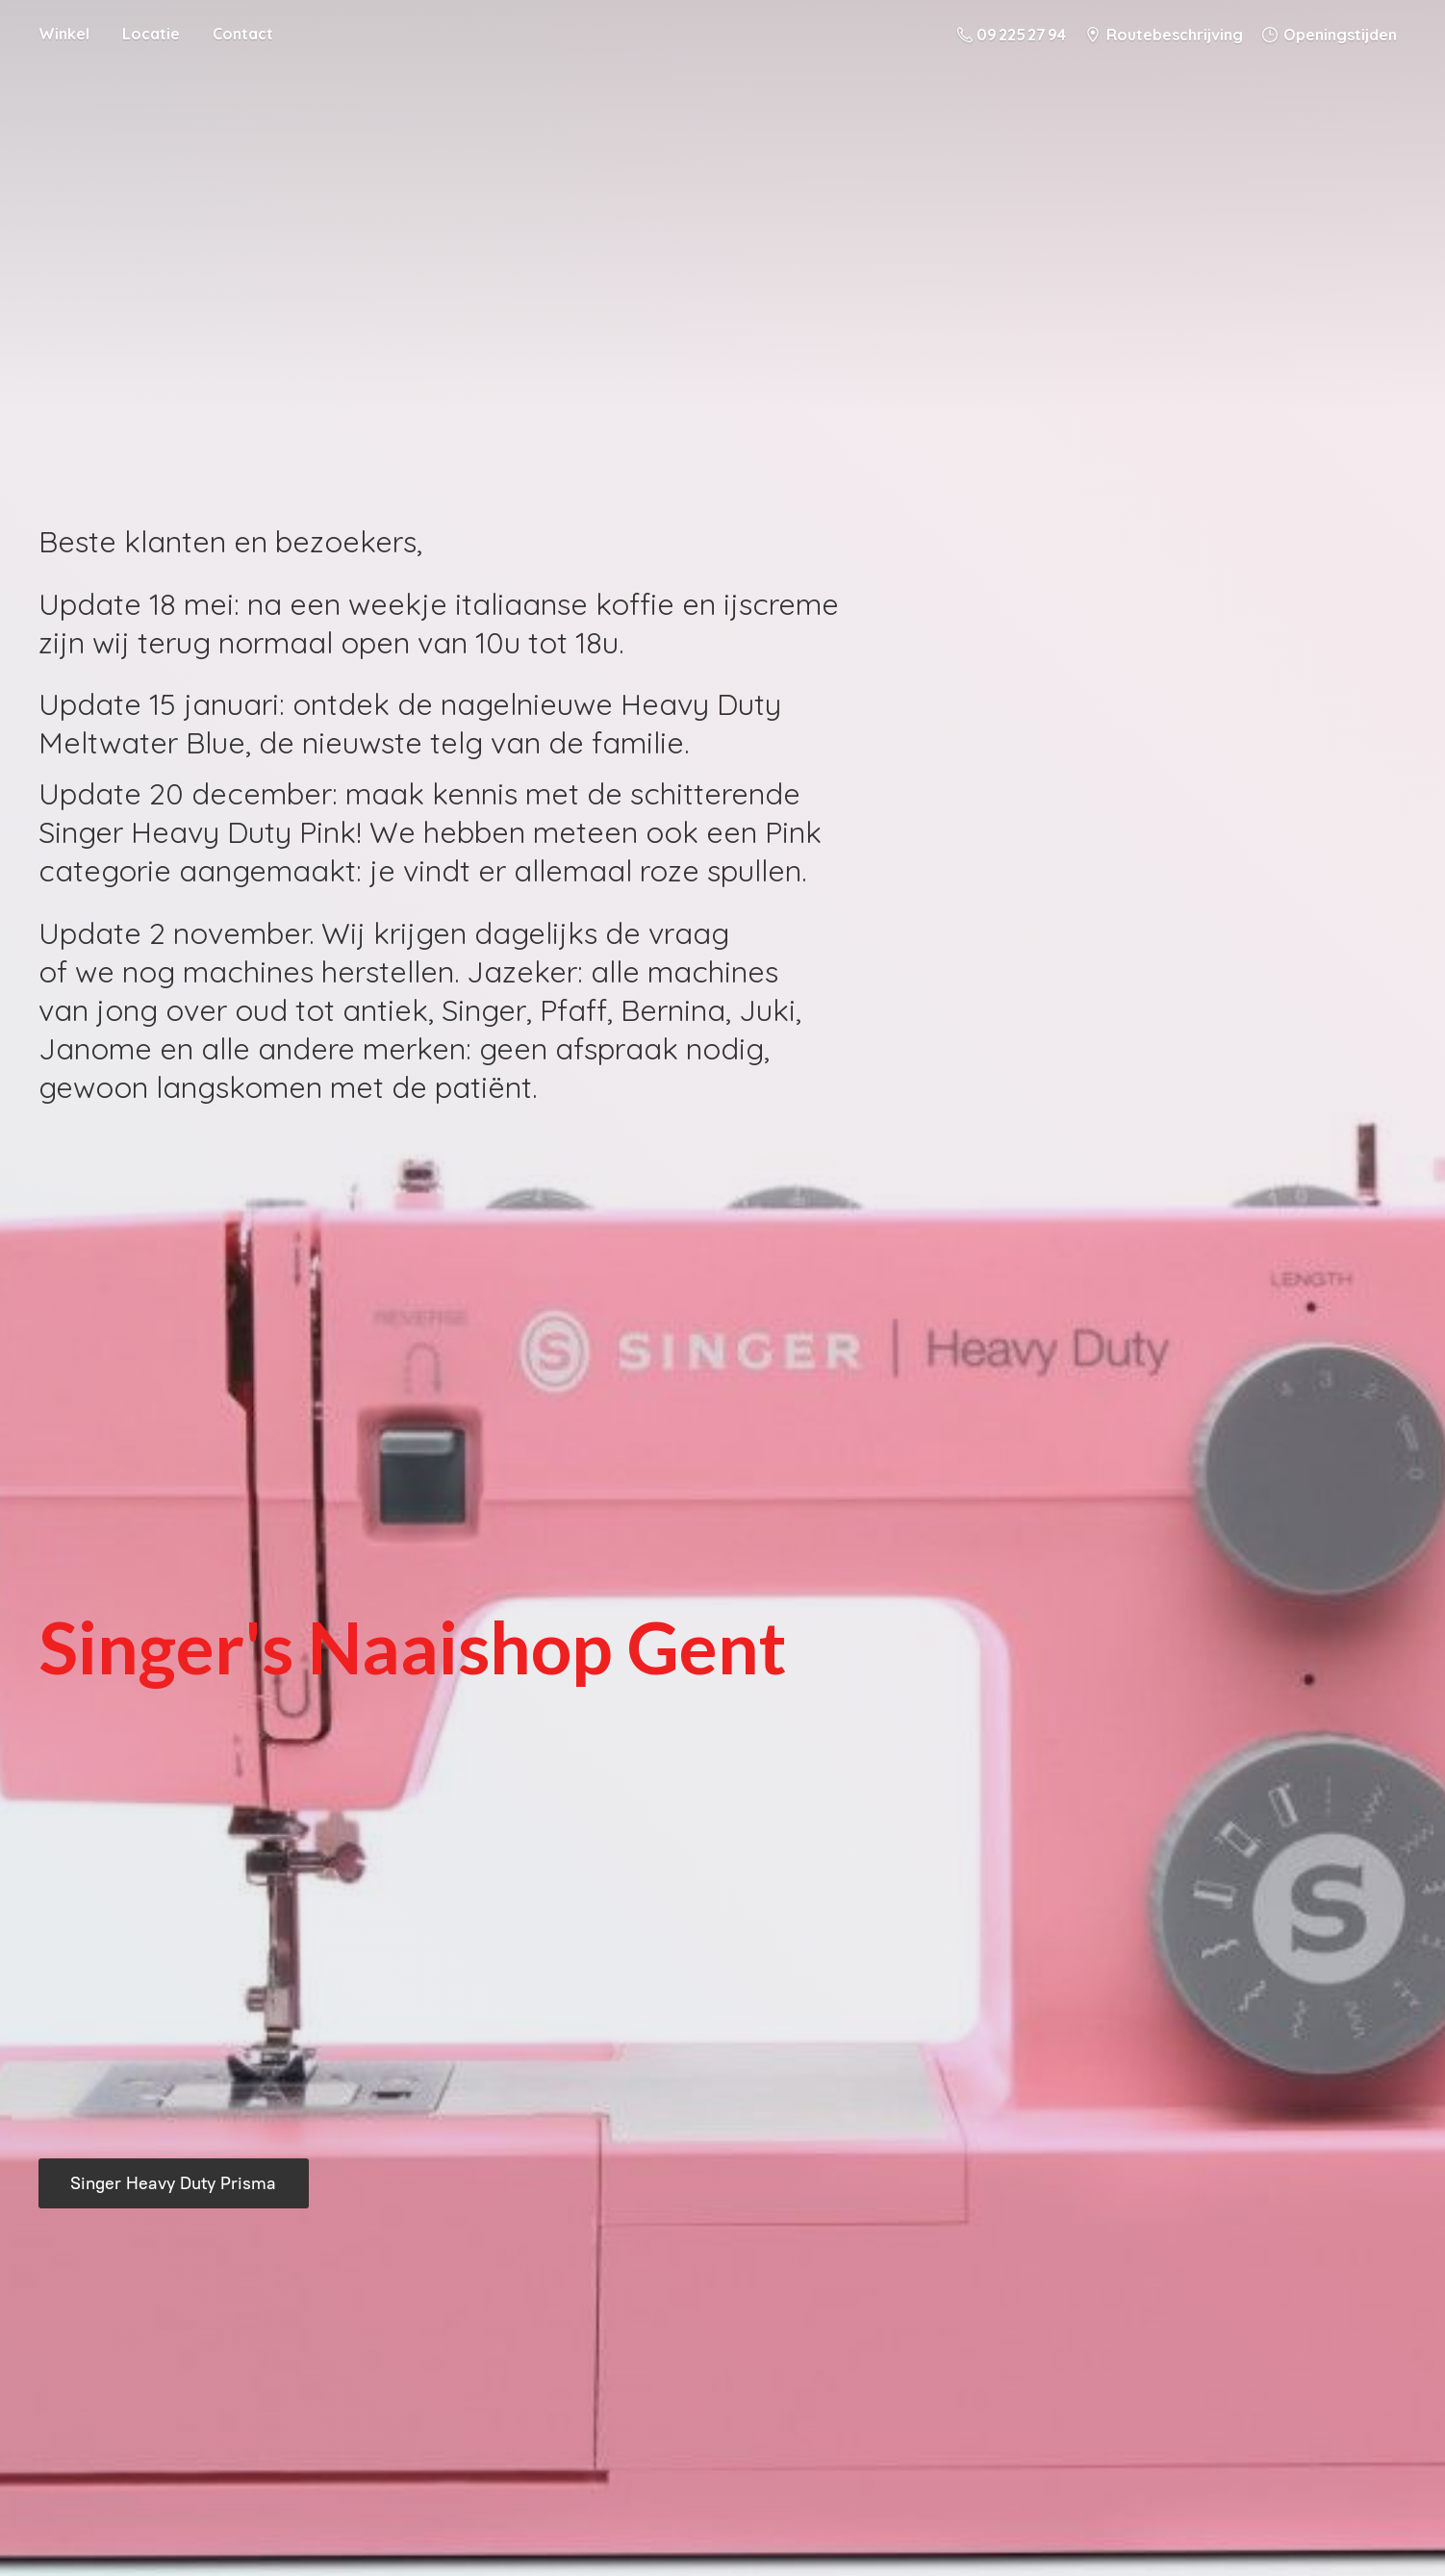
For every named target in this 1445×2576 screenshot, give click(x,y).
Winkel (63, 33)
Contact (243, 33)
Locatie (151, 33)
